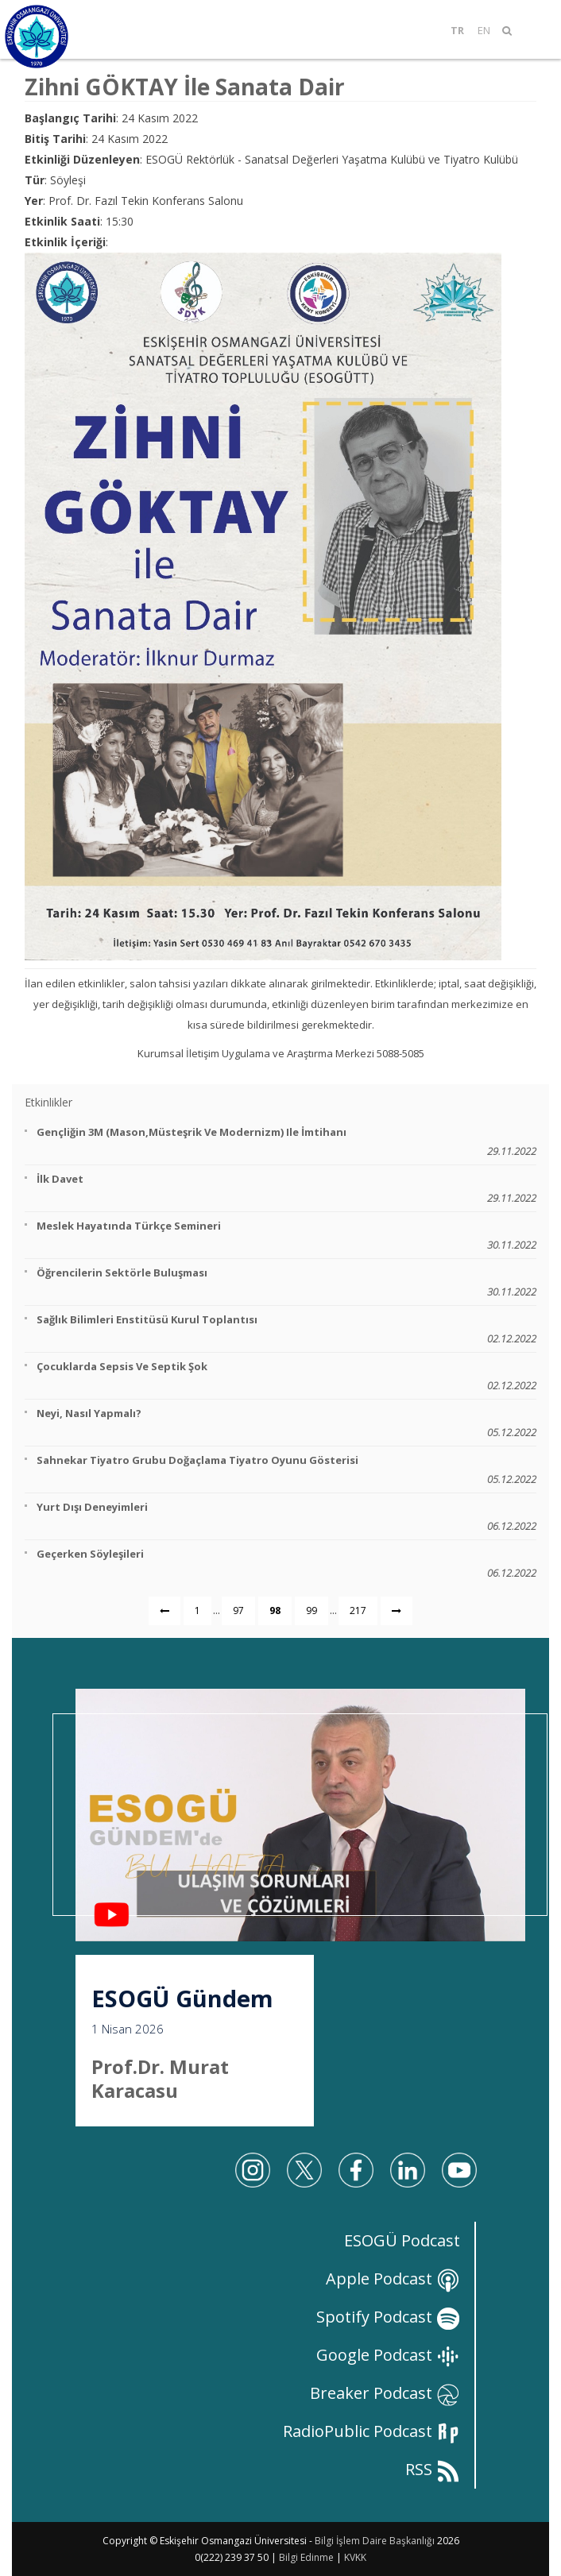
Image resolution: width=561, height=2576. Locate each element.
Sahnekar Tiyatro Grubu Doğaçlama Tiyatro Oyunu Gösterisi (286, 1470)
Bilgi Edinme (306, 2557)
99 (311, 1610)
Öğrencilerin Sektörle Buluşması (286, 1282)
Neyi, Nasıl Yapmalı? (286, 1423)
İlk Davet (286, 1189)
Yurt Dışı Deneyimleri (286, 1517)
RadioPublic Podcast (371, 2431)
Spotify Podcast (388, 2316)
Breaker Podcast (385, 2393)
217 (358, 1610)
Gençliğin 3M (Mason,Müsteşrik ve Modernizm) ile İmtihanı (286, 1142)
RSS (432, 2469)
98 (274, 1610)
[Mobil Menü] (532, 30)
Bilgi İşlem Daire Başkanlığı (375, 2540)
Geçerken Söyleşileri (286, 1564)
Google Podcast (388, 2355)
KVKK (355, 2557)
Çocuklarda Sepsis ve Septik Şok (286, 1376)
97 (238, 1610)
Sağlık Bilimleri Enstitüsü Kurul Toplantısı (286, 1329)
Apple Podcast (393, 2278)
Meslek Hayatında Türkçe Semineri (286, 1235)
